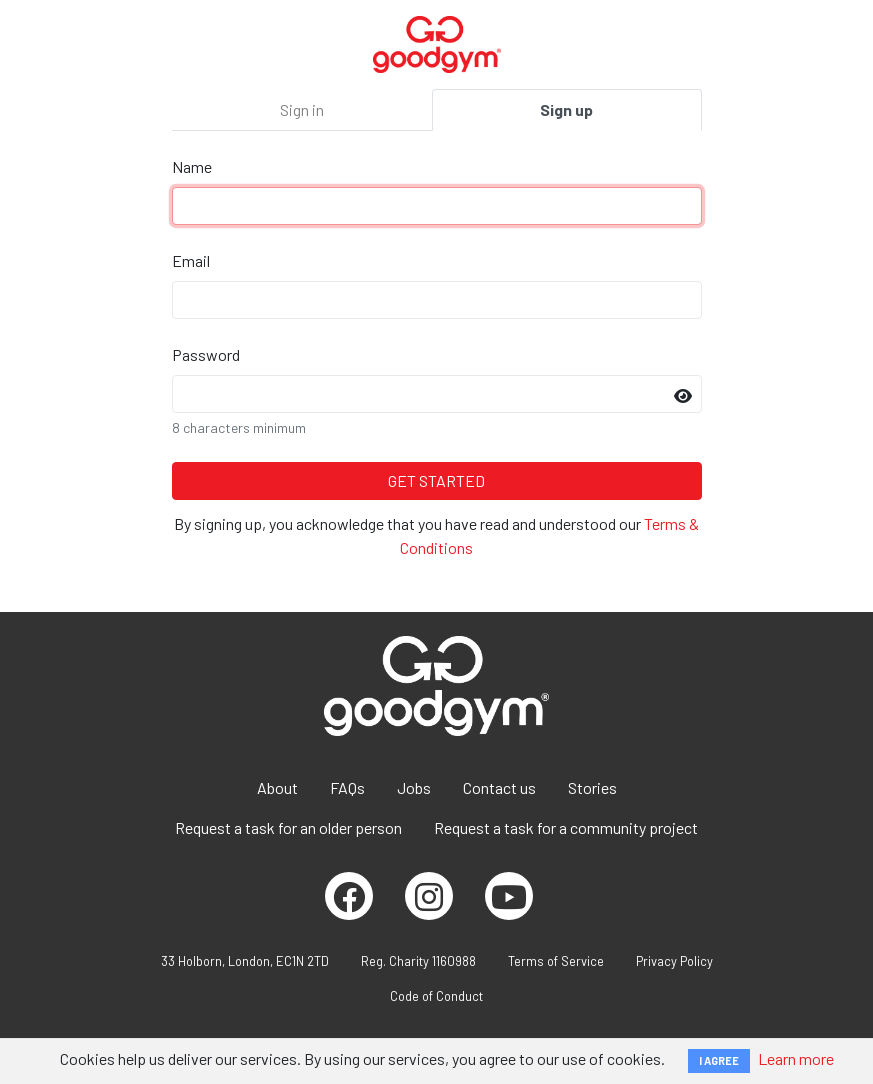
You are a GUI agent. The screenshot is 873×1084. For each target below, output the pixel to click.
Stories (592, 787)
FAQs (347, 787)
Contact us (499, 787)
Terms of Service (556, 961)
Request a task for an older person (288, 827)
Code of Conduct (436, 996)
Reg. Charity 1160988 (418, 961)
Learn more (796, 1058)
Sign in (302, 109)
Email (191, 260)
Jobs (414, 787)
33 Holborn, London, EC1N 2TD (245, 961)
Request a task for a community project (566, 827)
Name (192, 166)
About (277, 787)
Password (206, 354)
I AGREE (719, 1060)
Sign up (566, 109)
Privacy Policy (674, 961)
